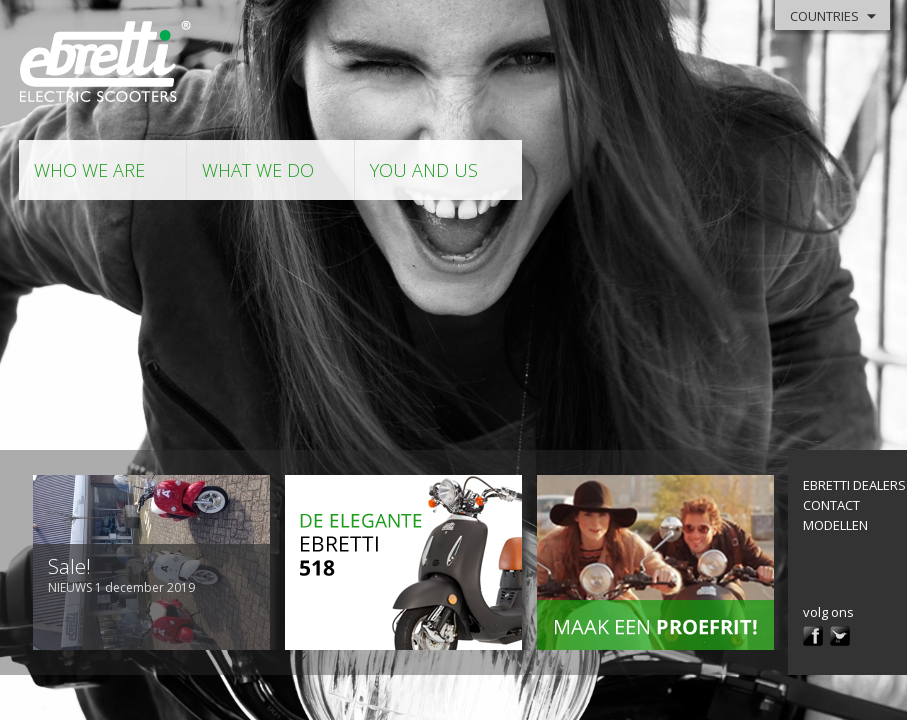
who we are (89, 170)
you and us (424, 170)
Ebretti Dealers (854, 485)
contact (831, 505)
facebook (813, 636)
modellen (835, 525)
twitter (840, 636)
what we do (258, 170)
